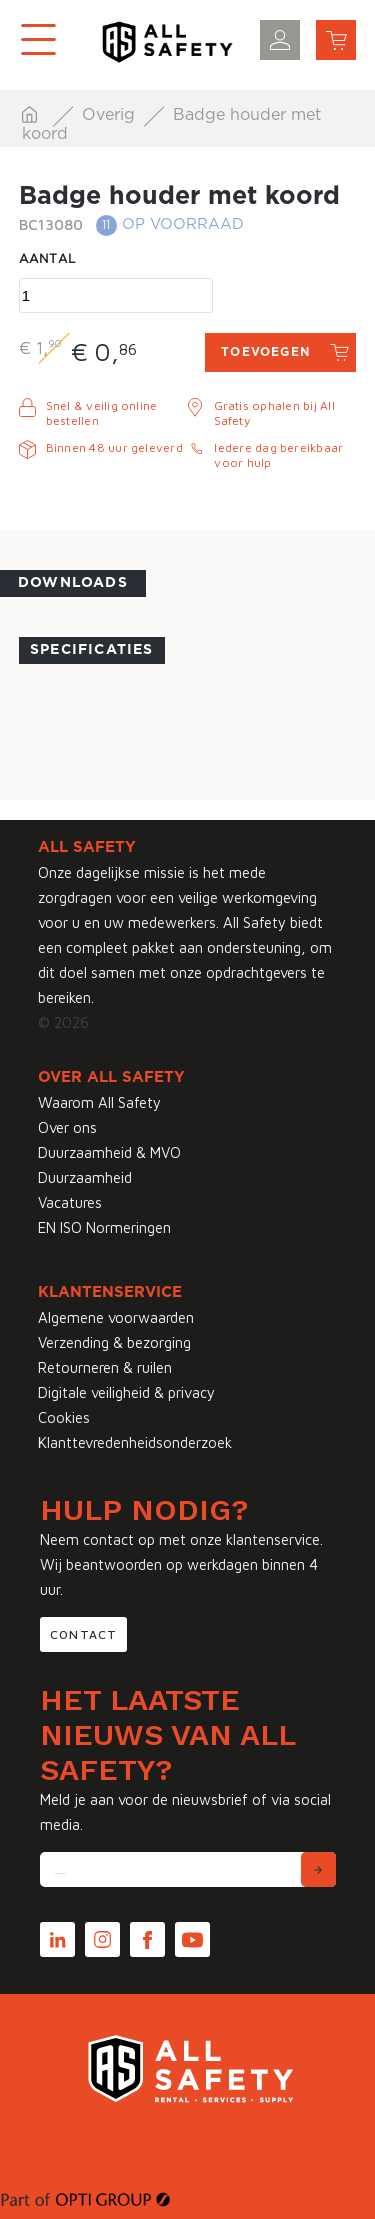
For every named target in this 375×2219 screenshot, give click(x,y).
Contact (83, 1634)
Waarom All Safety (99, 1102)
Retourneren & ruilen (105, 1367)
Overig (111, 115)
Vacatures (70, 1202)
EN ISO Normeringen (104, 1227)
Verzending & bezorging (114, 1342)
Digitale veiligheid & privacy (126, 1392)
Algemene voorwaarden (116, 1317)
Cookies (64, 1417)
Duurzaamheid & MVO (109, 1152)
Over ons (67, 1127)
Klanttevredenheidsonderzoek (135, 1442)
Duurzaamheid (85, 1177)
